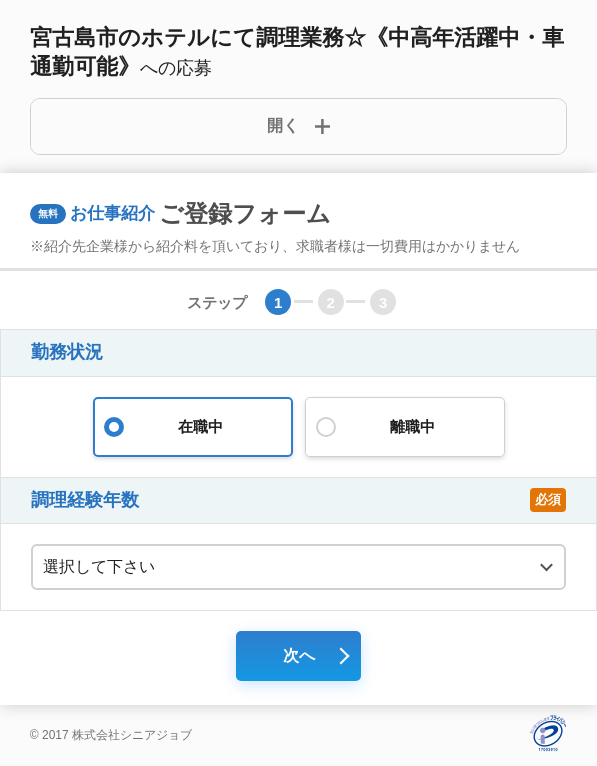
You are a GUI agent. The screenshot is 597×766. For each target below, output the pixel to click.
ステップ (217, 302)
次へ (299, 655)
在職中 (193, 427)
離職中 (405, 427)
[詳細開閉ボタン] (298, 126)
